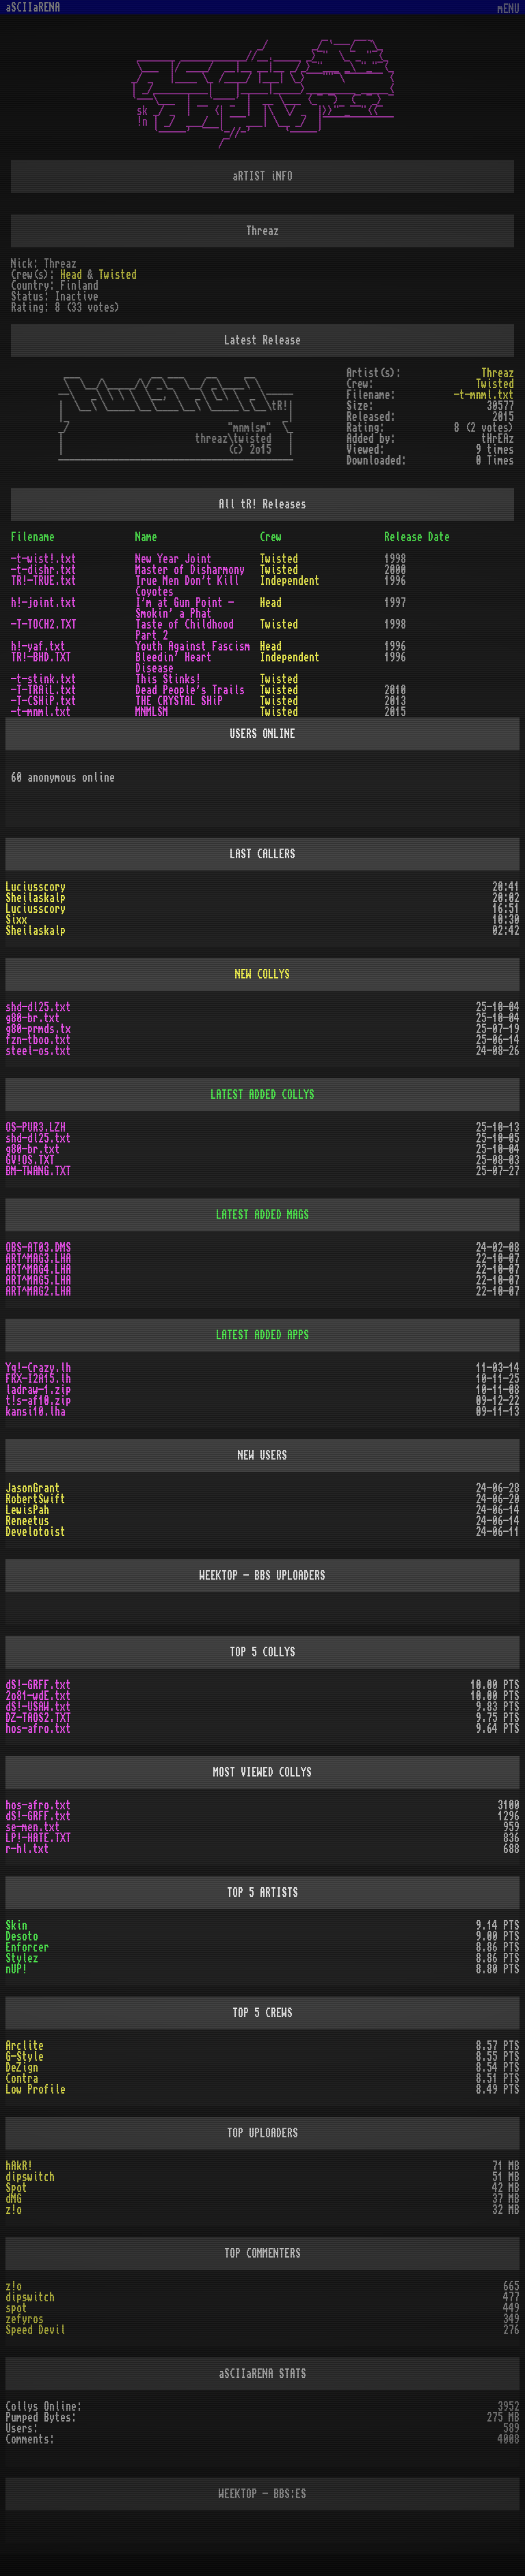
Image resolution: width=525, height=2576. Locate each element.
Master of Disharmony (190, 569)
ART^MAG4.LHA (38, 1269)
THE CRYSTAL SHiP (179, 701)
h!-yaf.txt (38, 646)
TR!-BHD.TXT (41, 657)
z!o (13, 2209)
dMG (13, 2198)
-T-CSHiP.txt (44, 701)
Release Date (417, 537)
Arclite (24, 2045)
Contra (21, 2078)
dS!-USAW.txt (38, 1706)
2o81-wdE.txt (38, 1695)
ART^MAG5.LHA (38, 1280)
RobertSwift (35, 1499)
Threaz (497, 373)
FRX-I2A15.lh (38, 1378)
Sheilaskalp (35, 897)
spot (16, 2308)
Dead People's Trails (190, 690)
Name (146, 537)
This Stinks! (168, 679)
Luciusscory (35, 886)
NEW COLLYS (262, 974)
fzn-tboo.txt (38, 1039)
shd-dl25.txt (38, 1007)
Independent (290, 580)
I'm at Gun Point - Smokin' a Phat (184, 608)
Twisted (117, 274)
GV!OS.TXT (30, 1160)
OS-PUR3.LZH (35, 1127)
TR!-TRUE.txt (44, 580)
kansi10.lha (35, 1411)
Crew (271, 537)
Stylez (21, 1958)
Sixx (16, 919)
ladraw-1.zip (38, 1389)
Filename (33, 537)
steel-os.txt (38, 1050)
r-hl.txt (27, 1849)
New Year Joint (173, 558)
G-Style (24, 2056)
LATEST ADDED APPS (262, 1335)
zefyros (24, 2319)
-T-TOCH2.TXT (44, 624)
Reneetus (27, 1521)
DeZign (21, 2067)
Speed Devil (35, 2330)
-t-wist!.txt (44, 558)
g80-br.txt (32, 1018)
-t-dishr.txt (44, 569)
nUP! (16, 1969)
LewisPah (27, 1510)
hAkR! (19, 2166)
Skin (16, 1925)
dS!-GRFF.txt (38, 1685)
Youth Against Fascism (192, 646)
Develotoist (35, 1531)
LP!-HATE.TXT (38, 1838)
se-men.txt (32, 1827)
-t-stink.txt (44, 679)
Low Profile (35, 2089)
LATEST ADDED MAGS (262, 1214)
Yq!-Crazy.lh (38, 1367)
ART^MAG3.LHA (38, 1258)
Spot (16, 2187)
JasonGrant (32, 1488)
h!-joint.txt (44, 602)
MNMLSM (151, 712)
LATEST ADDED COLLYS (262, 1094)
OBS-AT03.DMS (38, 1247)
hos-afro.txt (38, 1728)
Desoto (21, 1936)
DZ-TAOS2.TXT (38, 1717)
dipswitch (30, 2176)
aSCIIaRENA (32, 7)
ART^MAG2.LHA (38, 1291)
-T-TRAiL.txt (44, 690)
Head (71, 274)
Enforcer (27, 1947)
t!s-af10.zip (38, 1400)
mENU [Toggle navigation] (509, 9)
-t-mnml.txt (484, 394)
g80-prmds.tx (38, 1029)
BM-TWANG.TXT (38, 1171)
